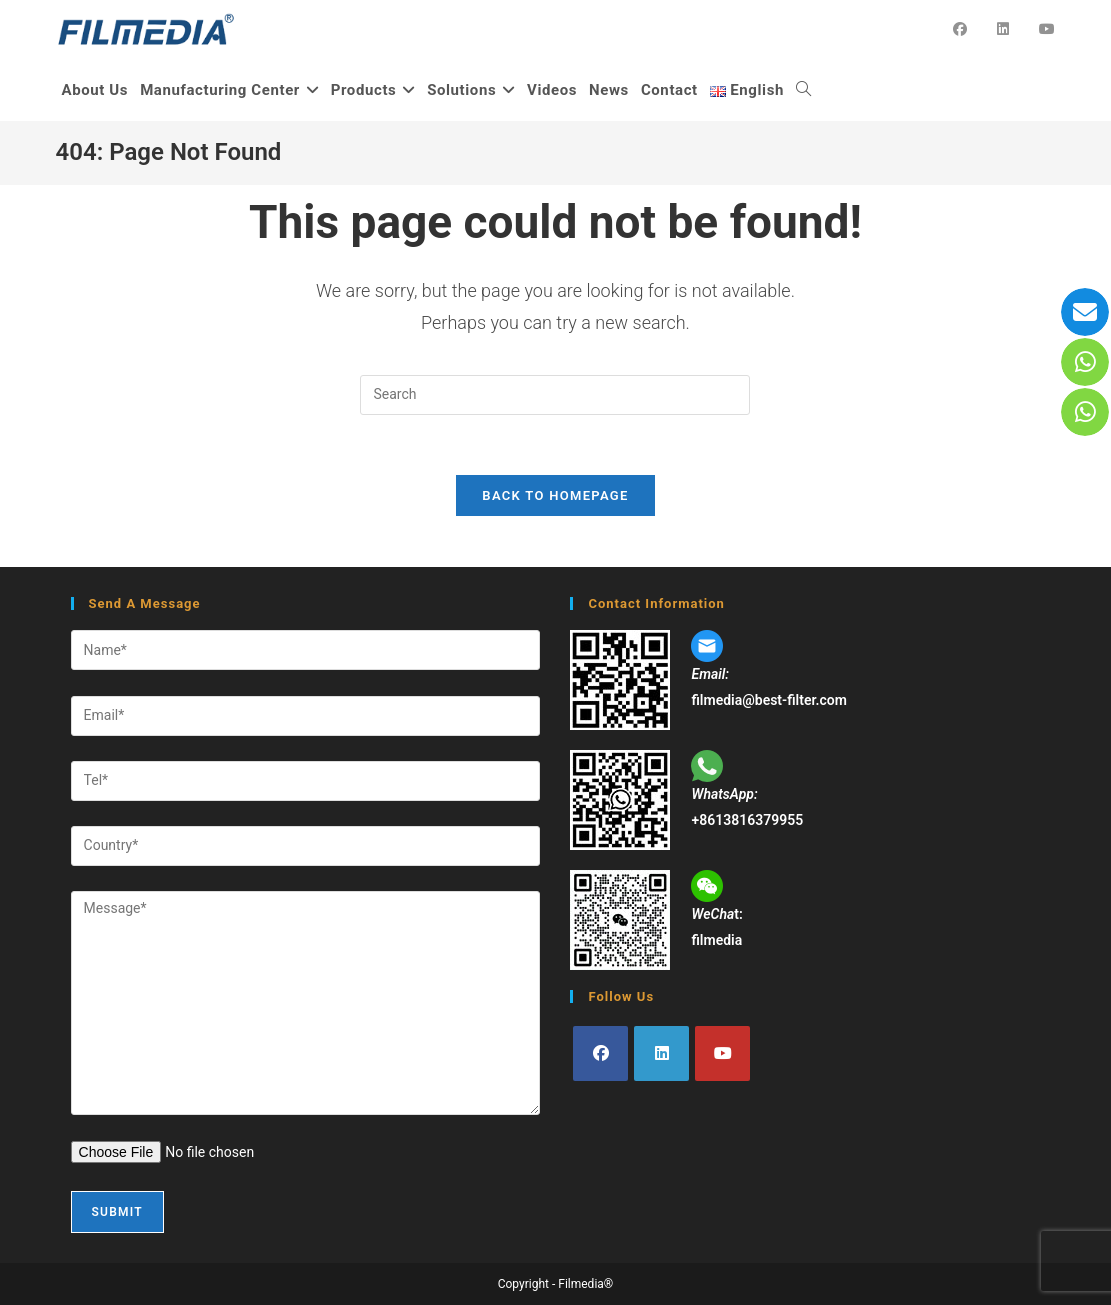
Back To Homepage (555, 496)
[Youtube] (722, 1054)
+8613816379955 (747, 820)
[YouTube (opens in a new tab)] (1047, 29)
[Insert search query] (555, 395)
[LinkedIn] (661, 1054)
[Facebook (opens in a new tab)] (960, 29)
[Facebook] (600, 1054)
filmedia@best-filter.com (768, 700)
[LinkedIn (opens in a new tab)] (1003, 29)
